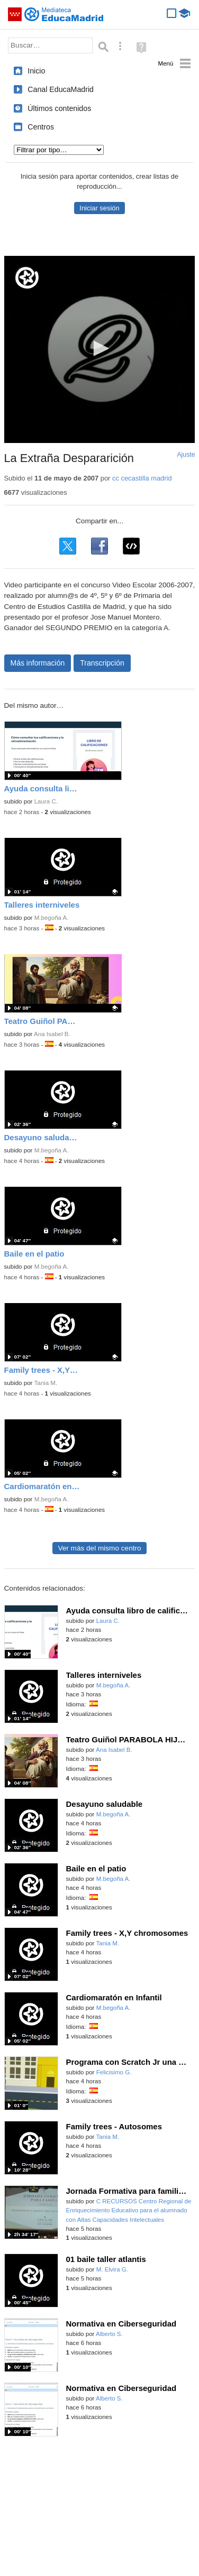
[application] (99, 349)
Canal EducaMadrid (61, 89)
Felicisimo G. (114, 2072)
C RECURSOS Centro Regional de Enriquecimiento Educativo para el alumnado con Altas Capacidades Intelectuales (129, 2210)
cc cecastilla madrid (142, 478)
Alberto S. (109, 2334)
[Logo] (27, 277)
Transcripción (102, 663)
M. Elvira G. (112, 2269)
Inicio (36, 71)
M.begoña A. (51, 918)
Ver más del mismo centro (99, 1548)
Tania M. (45, 1383)
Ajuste (186, 454)
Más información (38, 663)
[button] (99, 348)
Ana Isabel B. (52, 1034)
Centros (41, 127)
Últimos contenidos (59, 108)
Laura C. (46, 801)
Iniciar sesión (99, 208)
